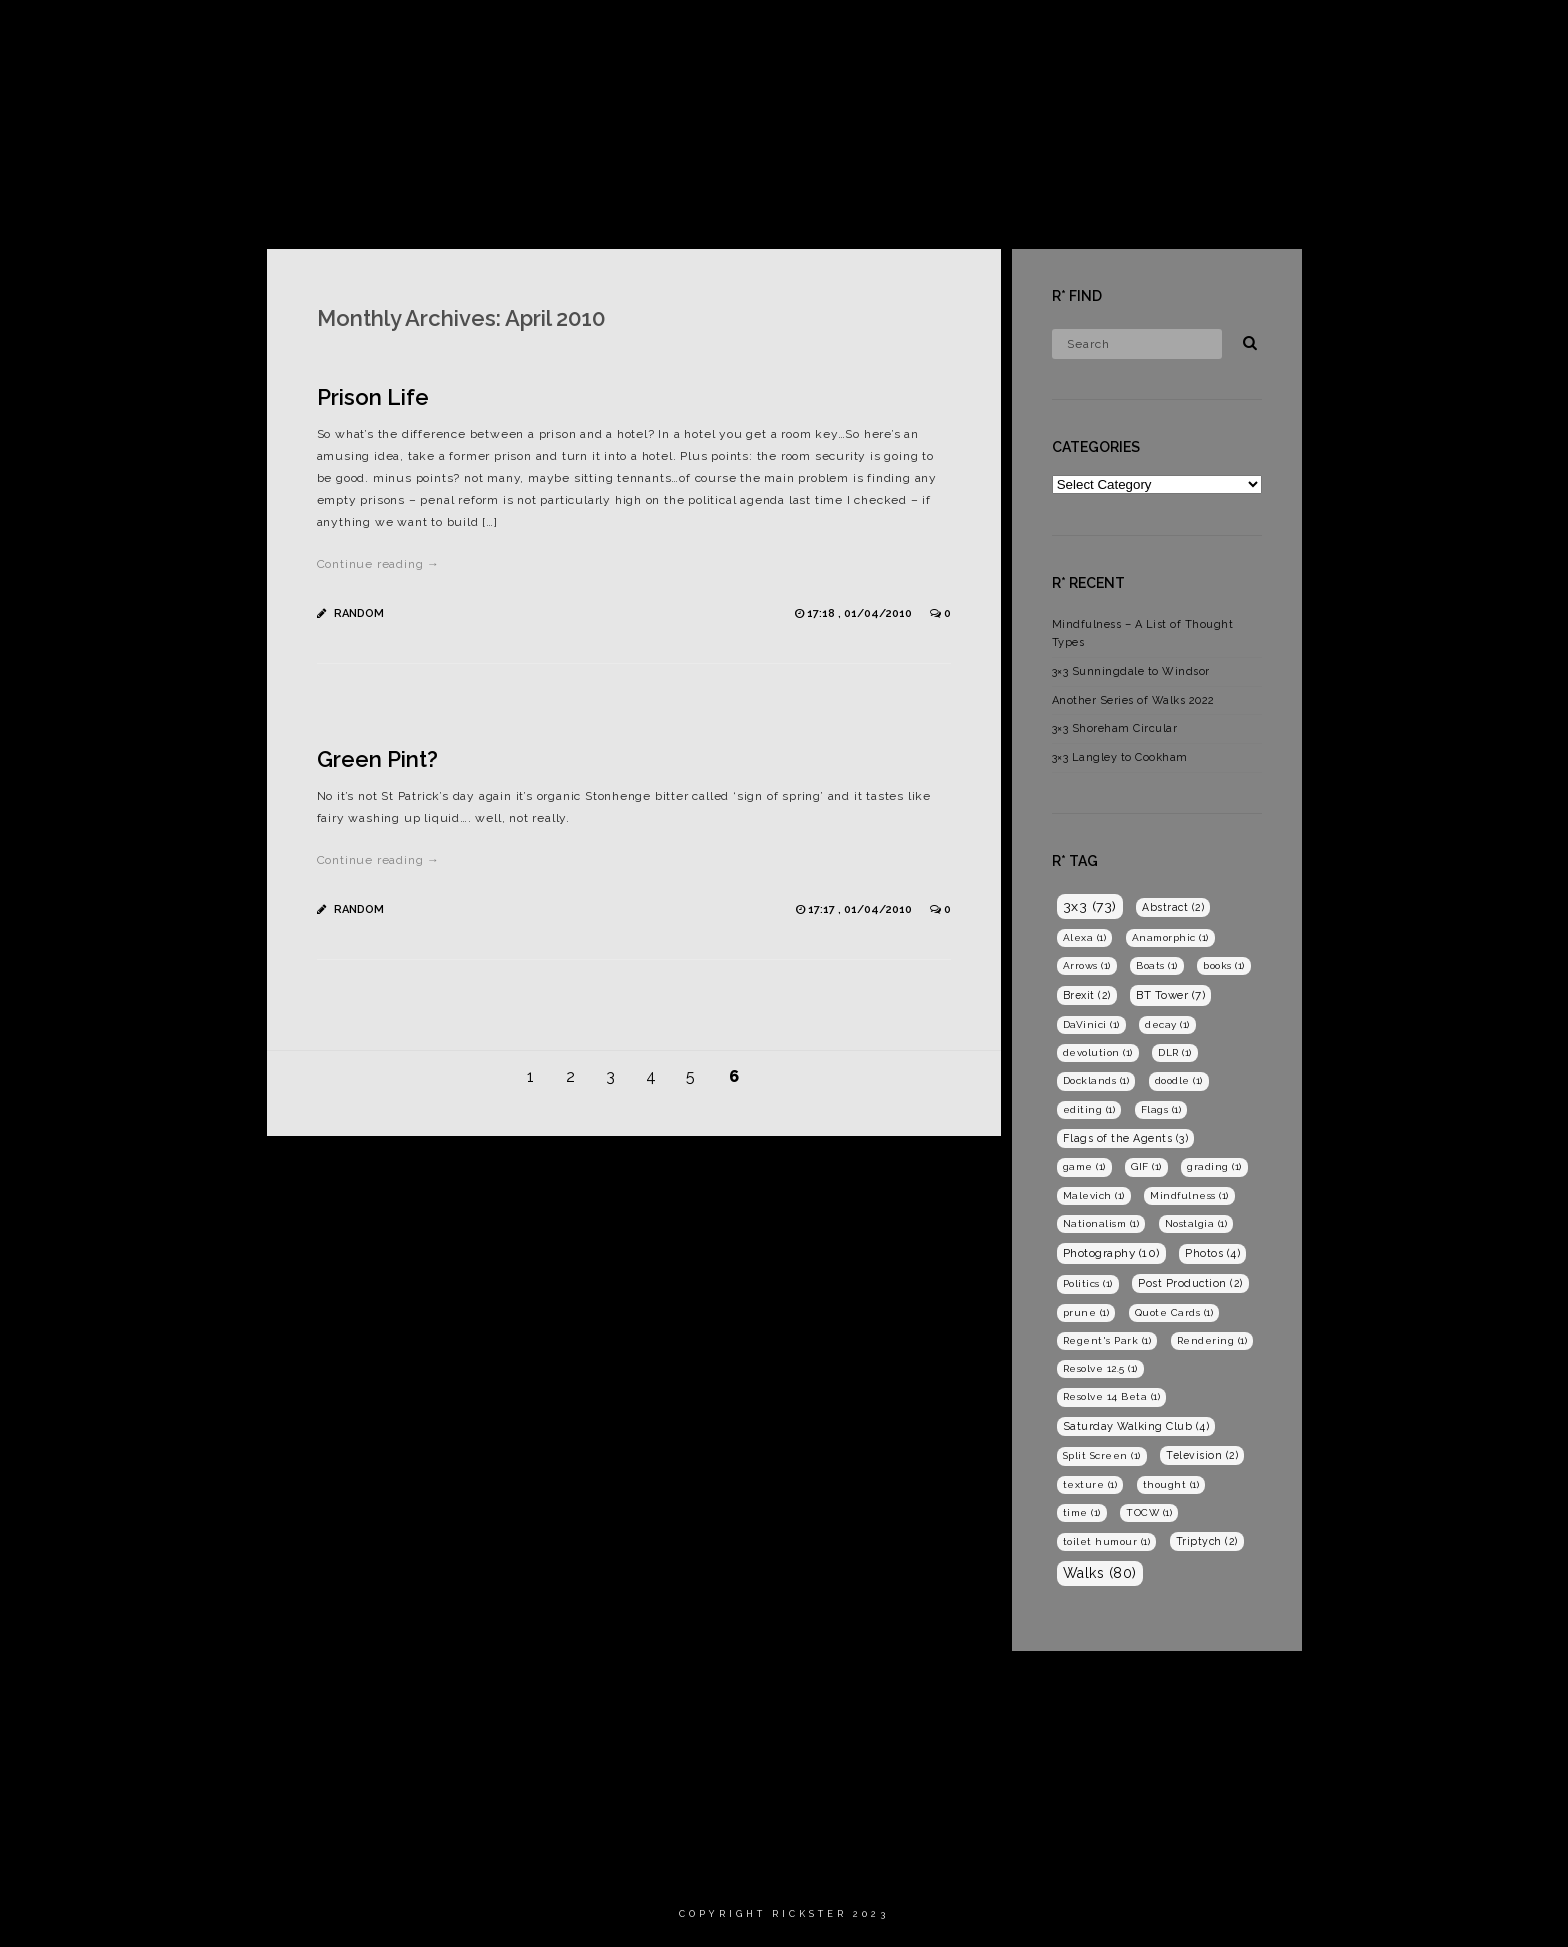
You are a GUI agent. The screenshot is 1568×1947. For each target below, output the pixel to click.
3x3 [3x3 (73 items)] (1090, 906)
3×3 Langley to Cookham (1120, 757)
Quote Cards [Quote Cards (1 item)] (1174, 1312)
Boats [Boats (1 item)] (1157, 965)
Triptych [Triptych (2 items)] (1207, 1541)
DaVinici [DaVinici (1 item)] (1091, 1024)
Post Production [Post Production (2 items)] (1190, 1283)
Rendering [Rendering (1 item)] (1212, 1340)
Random (359, 613)
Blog (1413, 34)
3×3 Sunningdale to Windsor (1131, 671)
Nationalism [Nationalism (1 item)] (1101, 1223)
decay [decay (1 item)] (1167, 1024)
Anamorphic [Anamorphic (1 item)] (1170, 937)
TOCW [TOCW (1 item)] (1149, 1512)
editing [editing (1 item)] (1089, 1109)
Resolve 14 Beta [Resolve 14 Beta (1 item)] (1112, 1396)
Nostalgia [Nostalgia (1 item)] (1196, 1223)
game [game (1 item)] (1084, 1166)
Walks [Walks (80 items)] (1100, 1573)
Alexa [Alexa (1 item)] (1085, 937)
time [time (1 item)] (1082, 1512)
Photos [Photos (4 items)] (1212, 1253)
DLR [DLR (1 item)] (1175, 1052)
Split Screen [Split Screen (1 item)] (1102, 1455)
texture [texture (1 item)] (1090, 1484)
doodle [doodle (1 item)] (1179, 1080)
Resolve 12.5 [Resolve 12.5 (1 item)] (1100, 1368)
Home (1130, 34)
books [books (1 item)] (1224, 965)
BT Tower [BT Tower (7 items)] (1170, 995)
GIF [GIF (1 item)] (1146, 1166)
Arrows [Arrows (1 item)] (1087, 965)
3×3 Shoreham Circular (1115, 728)
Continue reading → (378, 564)
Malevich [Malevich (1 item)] (1094, 1195)
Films (1206, 34)
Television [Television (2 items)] (1202, 1455)
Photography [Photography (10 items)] (1111, 1253)
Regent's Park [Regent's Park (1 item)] (1107, 1340)
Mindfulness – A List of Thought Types (1143, 633)
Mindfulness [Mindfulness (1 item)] (1189, 1195)
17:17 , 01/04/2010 (861, 909)
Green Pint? (377, 759)
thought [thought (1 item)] (1171, 1484)
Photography (1310, 34)
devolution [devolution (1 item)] (1098, 1052)
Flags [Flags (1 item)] (1161, 1109)
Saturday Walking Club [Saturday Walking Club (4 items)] (1136, 1426)
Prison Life (373, 397)
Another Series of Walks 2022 (1133, 700)
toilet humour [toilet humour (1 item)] (1107, 1541)
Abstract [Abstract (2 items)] (1173, 907)
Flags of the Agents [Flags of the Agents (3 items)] (1126, 1138)
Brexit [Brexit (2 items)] (1087, 995)
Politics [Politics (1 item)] (1088, 1283)
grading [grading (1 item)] (1214, 1166)
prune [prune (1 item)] (1086, 1312)
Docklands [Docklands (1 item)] (1096, 1080)
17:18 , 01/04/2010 (861, 613)
